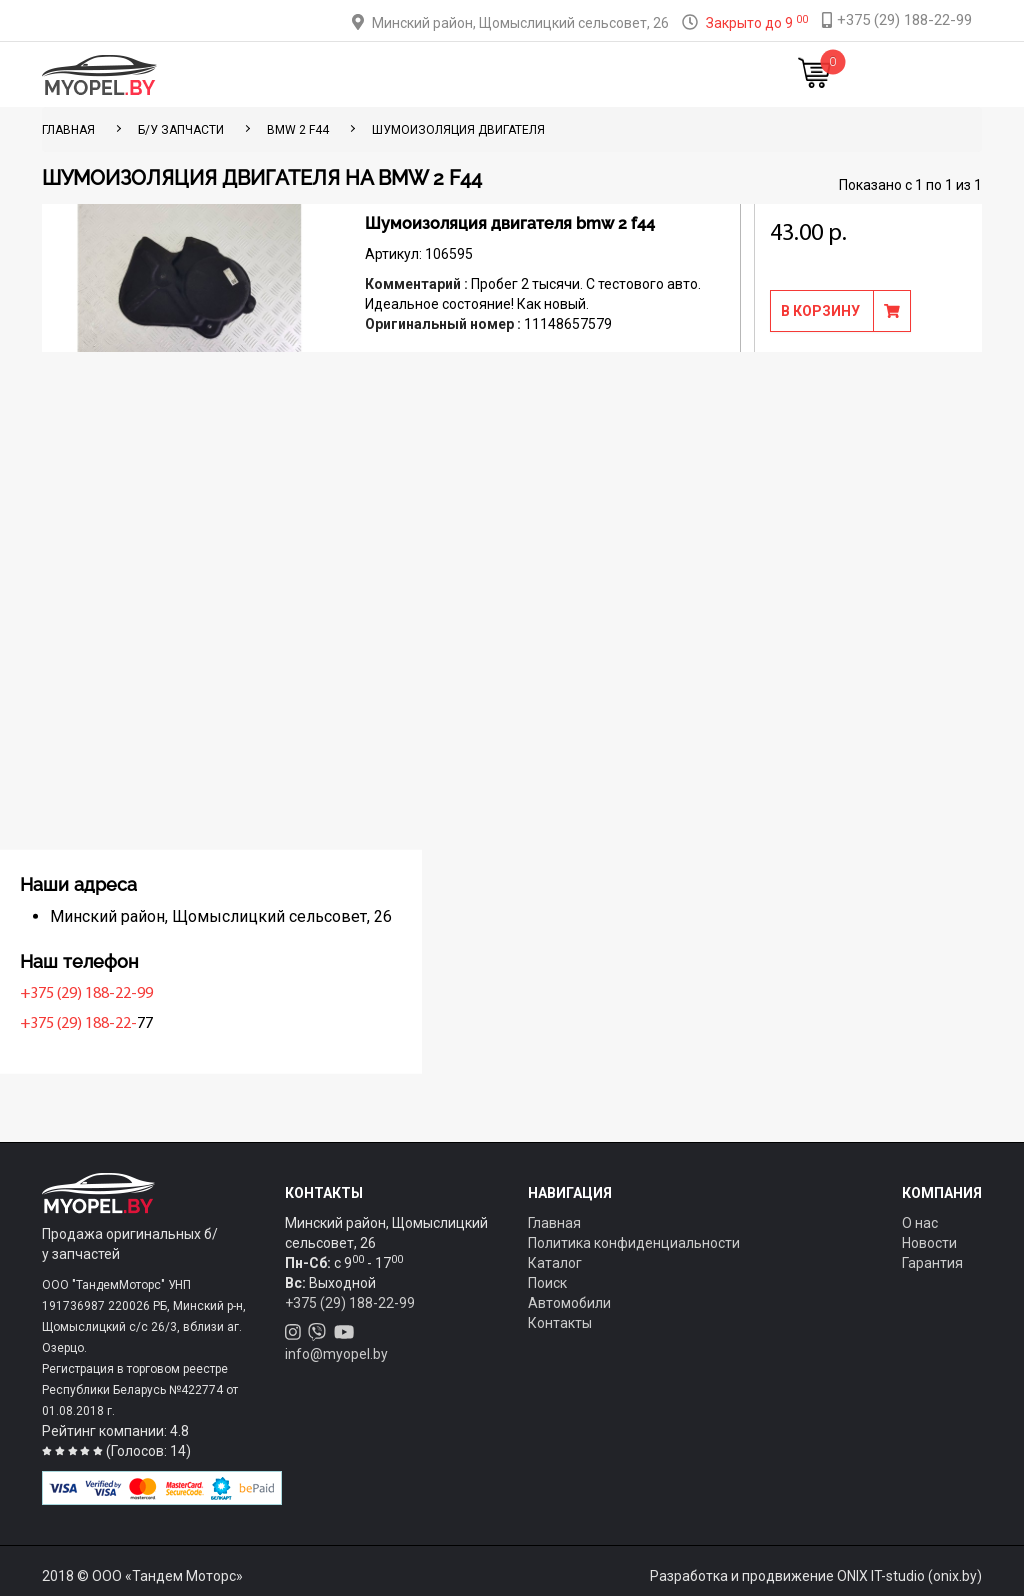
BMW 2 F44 (298, 130)
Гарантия (932, 1263)
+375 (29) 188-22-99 (113, 994)
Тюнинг (405, 75)
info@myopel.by (336, 1354)
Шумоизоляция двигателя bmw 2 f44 (510, 223)
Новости (699, 75)
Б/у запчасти (181, 130)
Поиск (547, 1283)
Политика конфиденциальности (634, 1243)
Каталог (341, 75)
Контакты (626, 75)
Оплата (466, 75)
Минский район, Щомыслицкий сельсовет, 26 (520, 23)
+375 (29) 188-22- (105, 1024)
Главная (275, 75)
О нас (920, 1223)
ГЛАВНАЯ (68, 130)
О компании (542, 75)
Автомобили (569, 1303)
